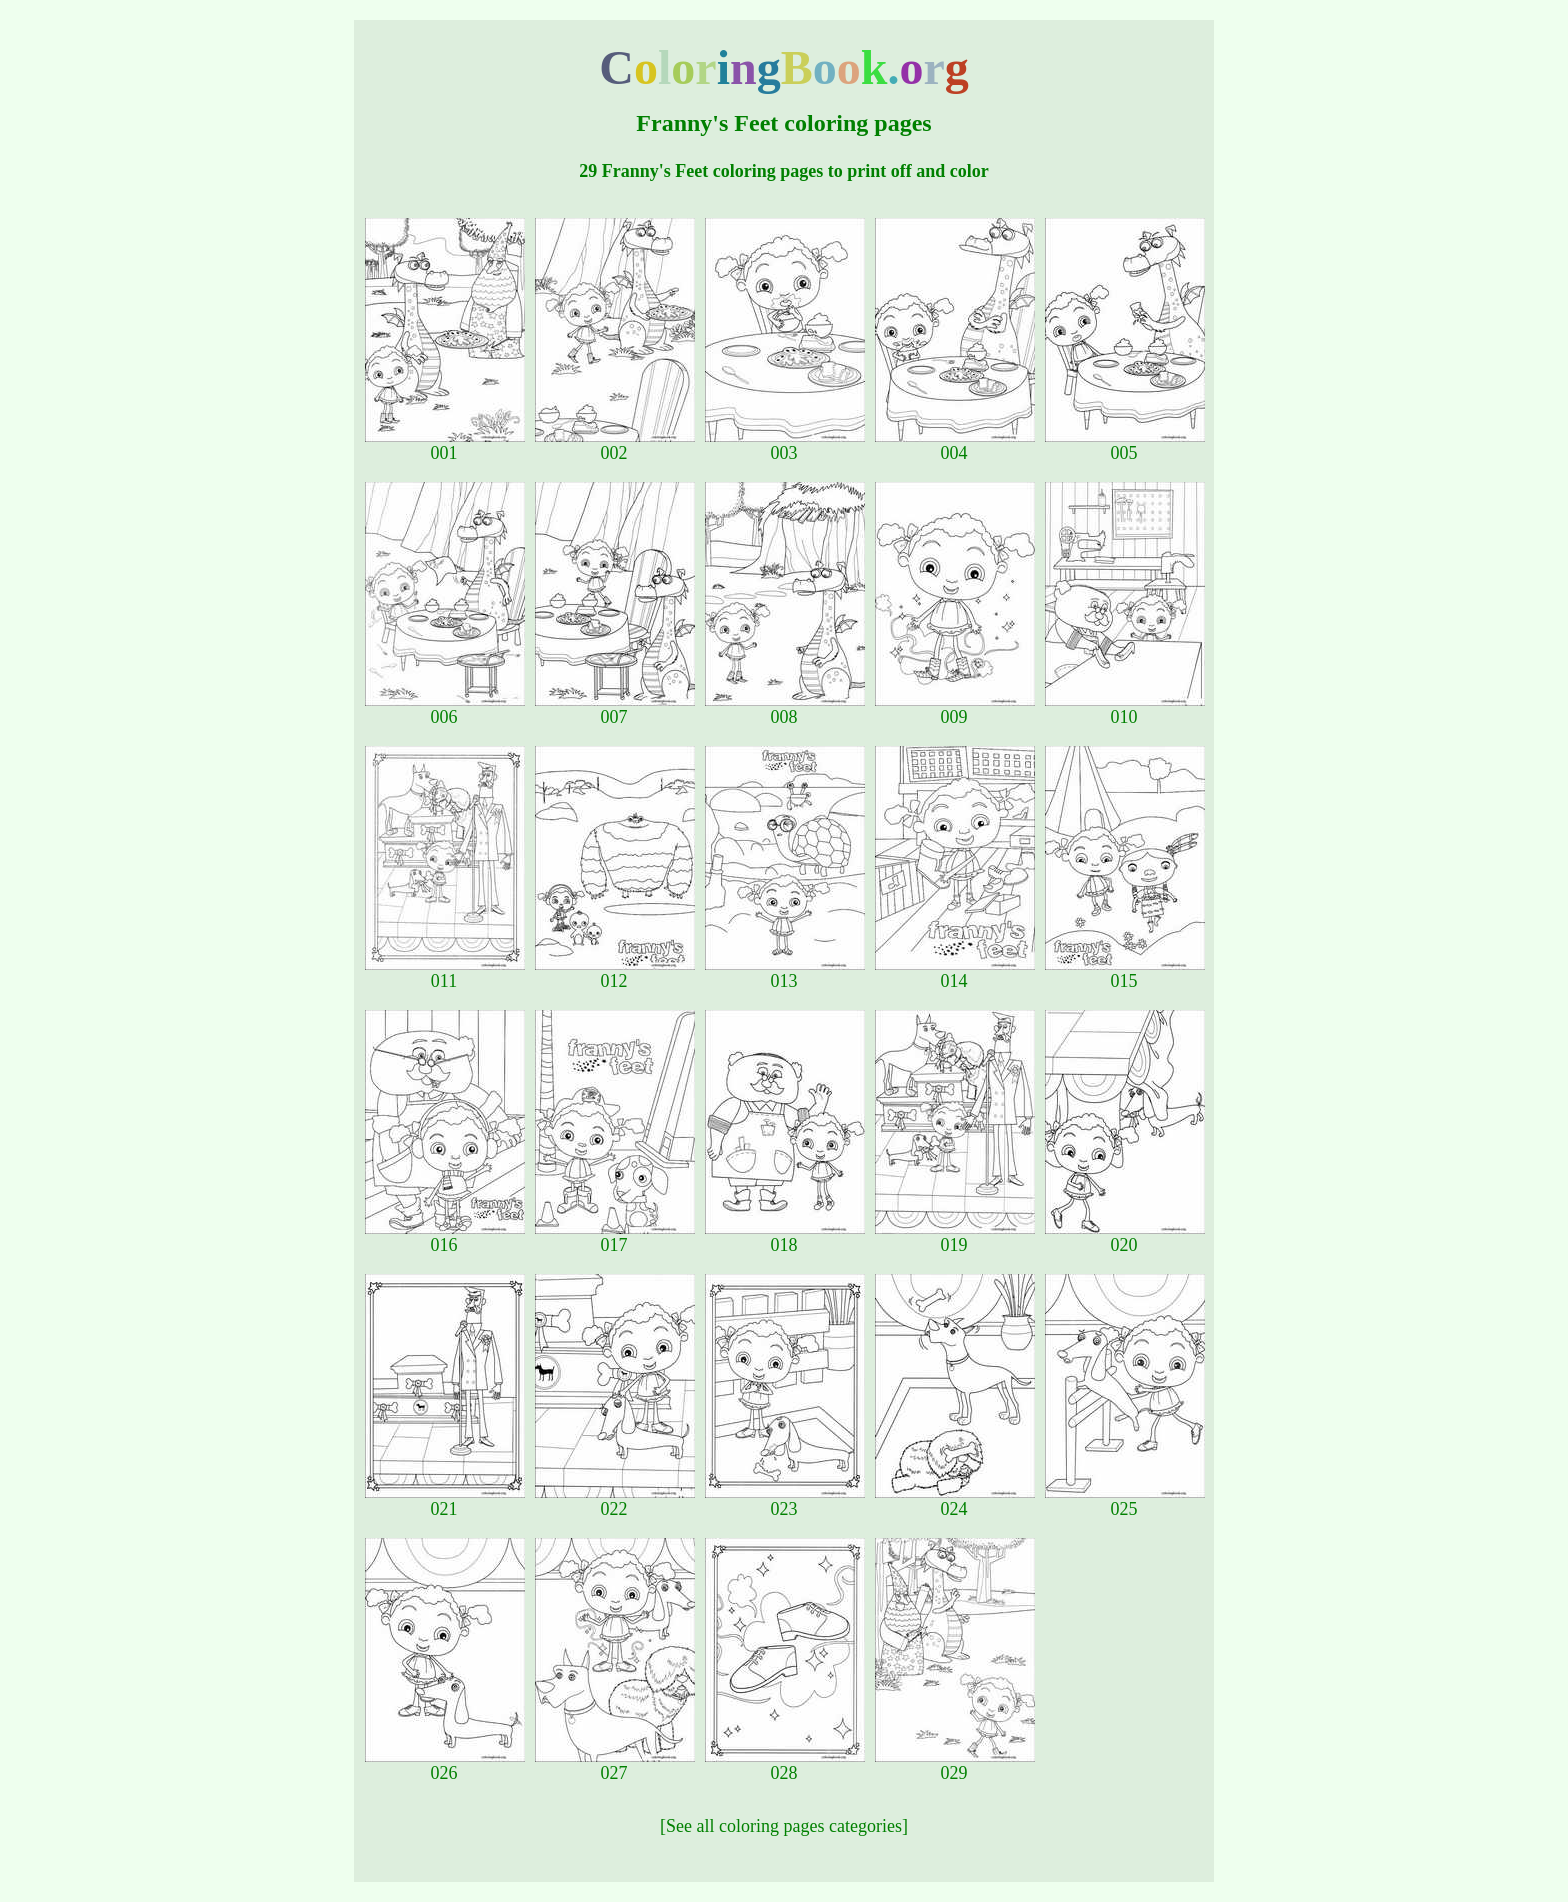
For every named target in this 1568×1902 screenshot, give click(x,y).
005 (1125, 445)
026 (445, 1765)
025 (1125, 1501)
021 (445, 1501)
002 (615, 445)
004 (955, 445)
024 (955, 1501)
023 (785, 1501)
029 (955, 1765)
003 (785, 445)
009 (955, 709)
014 (955, 973)
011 (445, 973)
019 (955, 1237)
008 (785, 709)
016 (445, 1237)
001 (445, 445)
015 (1125, 973)
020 (1125, 1237)
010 (1125, 709)
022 (615, 1501)
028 (785, 1765)
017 (615, 1237)
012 (615, 973)
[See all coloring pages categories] (784, 1826)
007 (615, 709)
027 (615, 1765)
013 (785, 973)
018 (785, 1237)
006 (445, 709)
